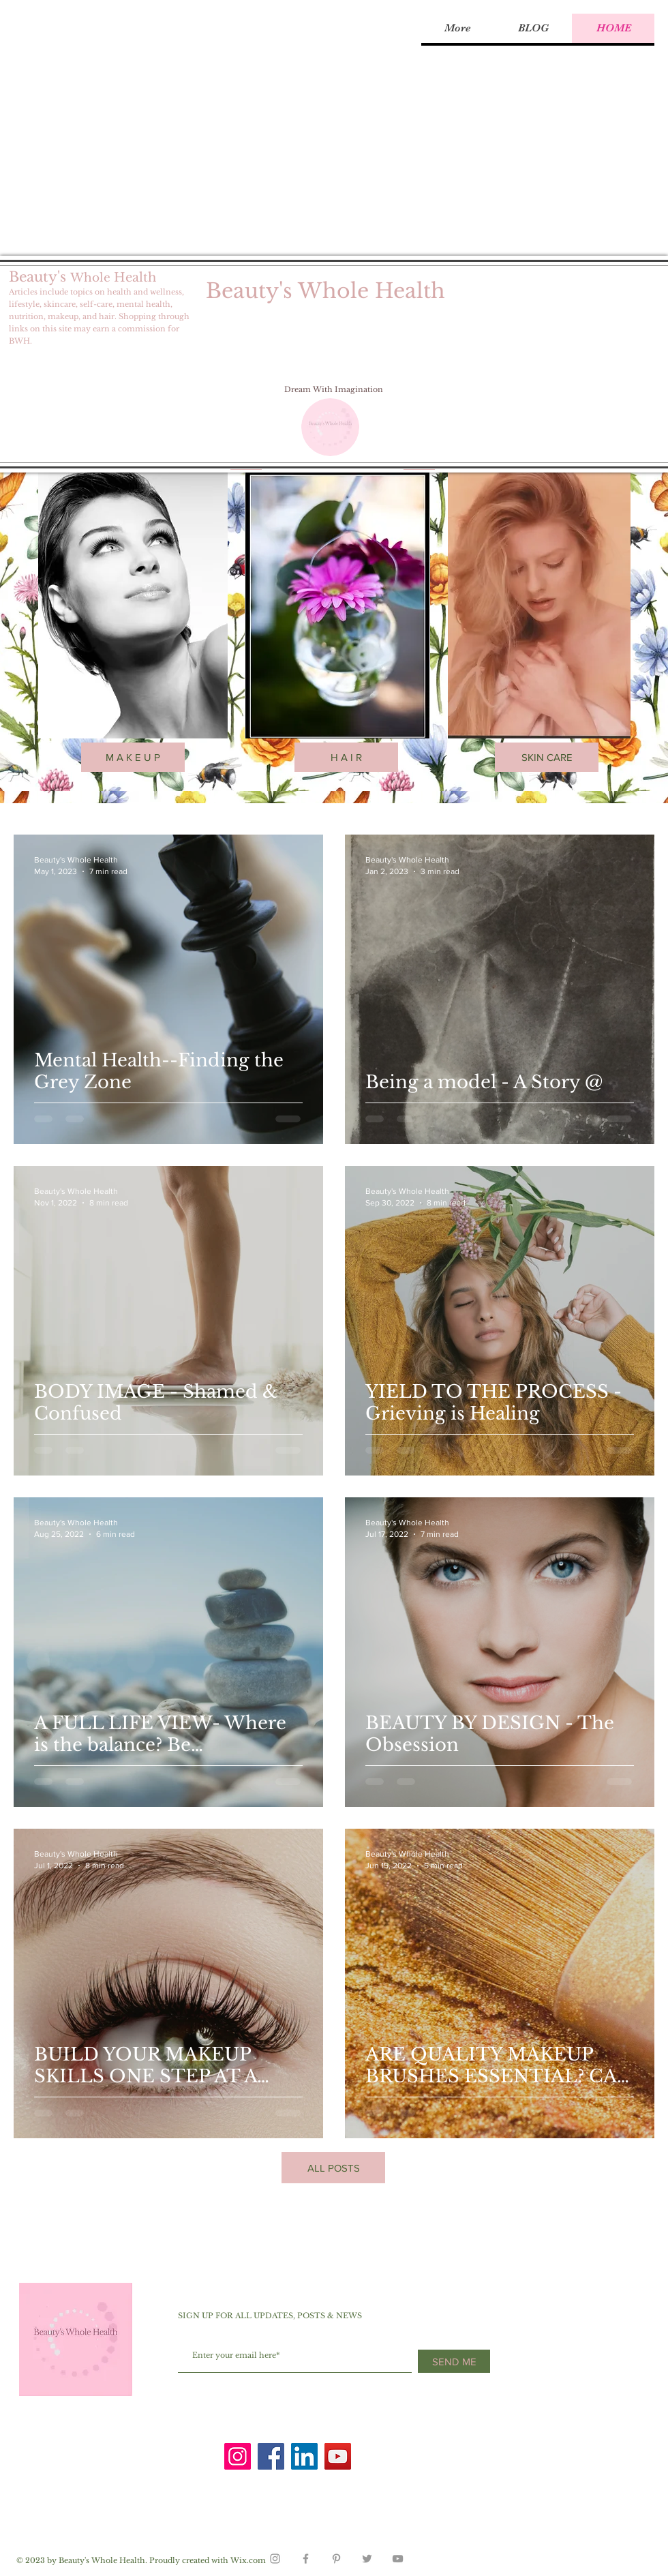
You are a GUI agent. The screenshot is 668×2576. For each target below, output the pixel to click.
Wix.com (248, 2560)
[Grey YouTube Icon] (397, 2558)
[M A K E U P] (133, 757)
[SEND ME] (454, 2361)
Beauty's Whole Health (325, 290)
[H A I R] (346, 757)
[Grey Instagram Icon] (275, 2558)
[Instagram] (237, 2456)
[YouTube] (337, 2456)
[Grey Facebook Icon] (305, 2558)
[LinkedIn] (304, 2456)
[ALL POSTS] (333, 2167)
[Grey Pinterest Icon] (336, 2558)
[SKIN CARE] (546, 757)
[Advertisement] (128, 128)
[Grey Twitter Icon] (367, 2558)
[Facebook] (271, 2456)
